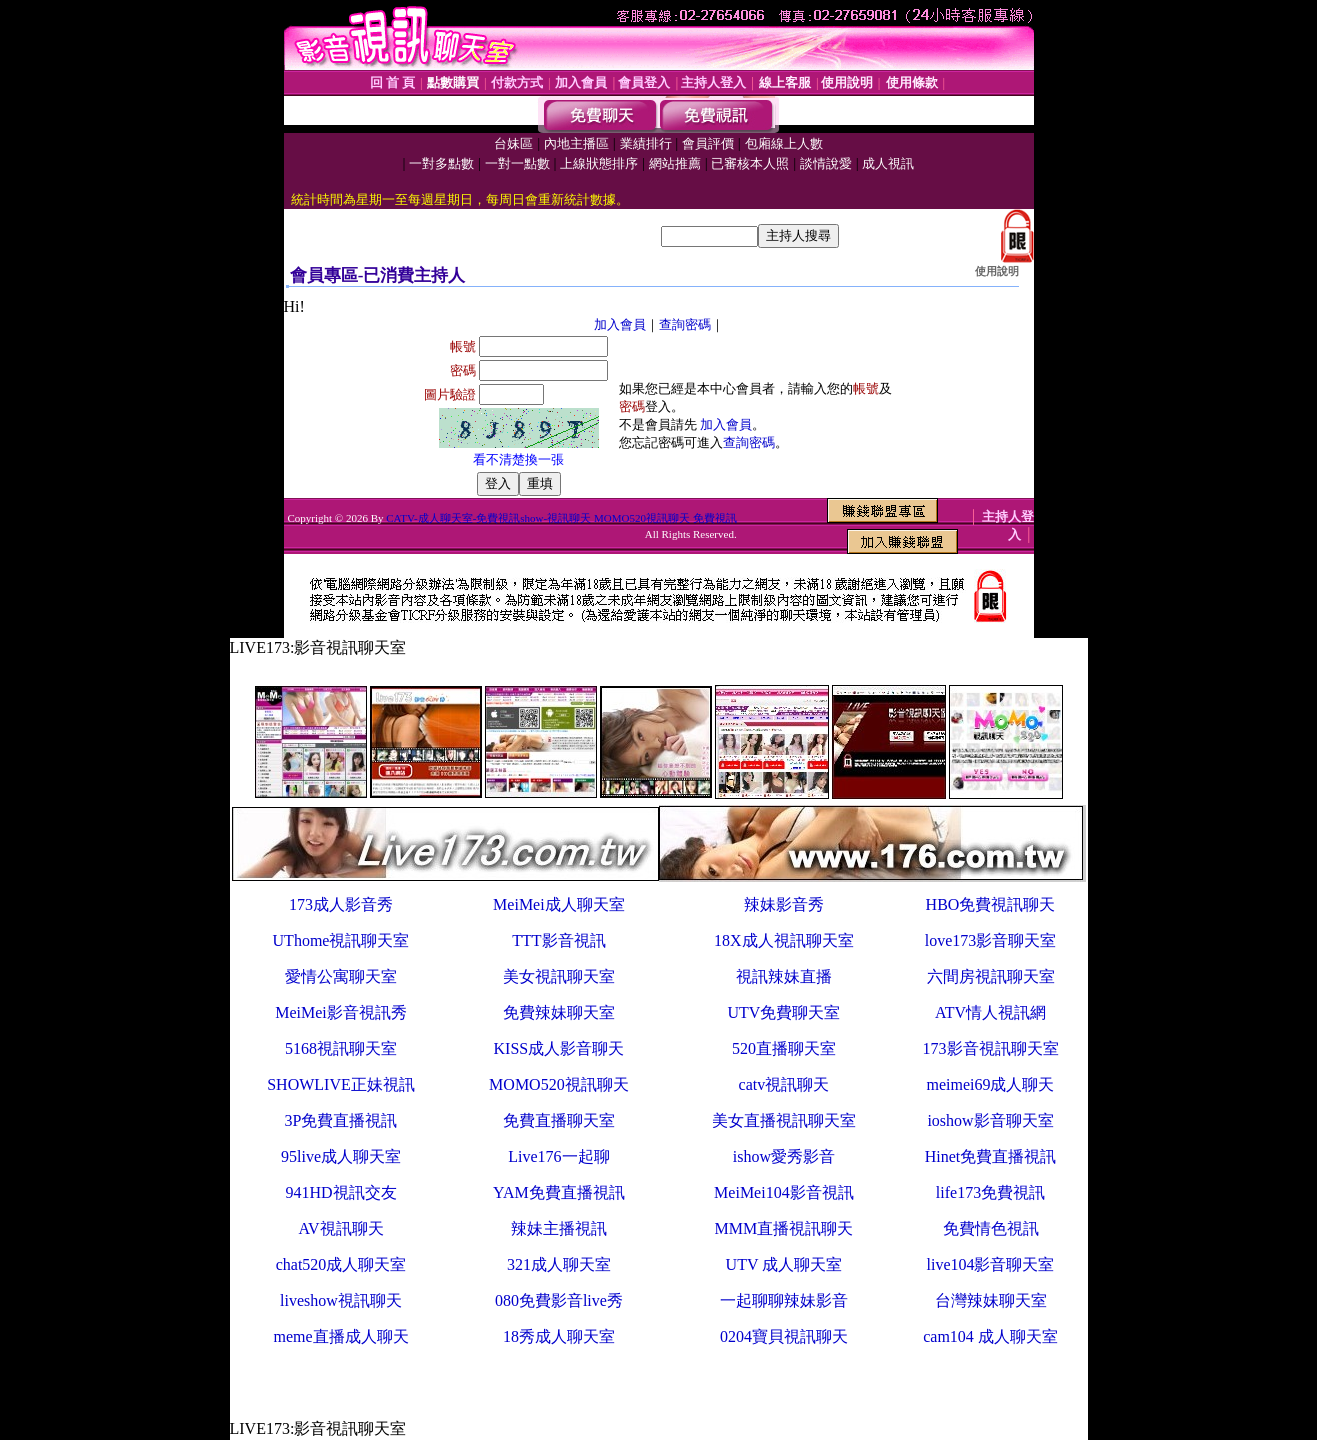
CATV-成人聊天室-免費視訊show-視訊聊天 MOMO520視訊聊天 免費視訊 (561, 518)
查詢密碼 (685, 324)
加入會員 (620, 324)
